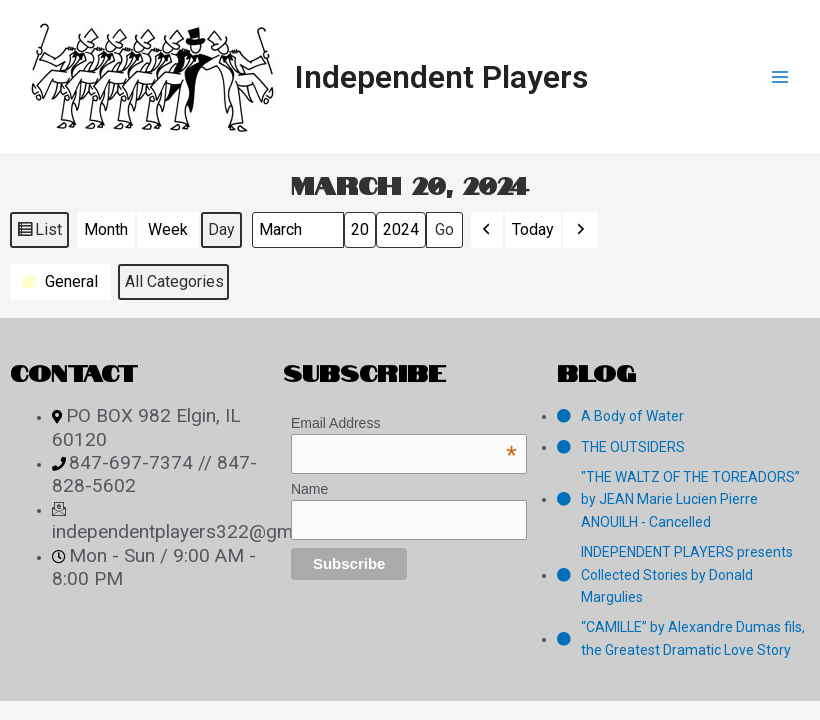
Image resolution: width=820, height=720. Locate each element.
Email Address (404, 423)
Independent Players (441, 77)
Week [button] (168, 229)
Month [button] (106, 229)
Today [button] (533, 229)
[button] (487, 230)
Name (309, 489)
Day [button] (221, 229)
